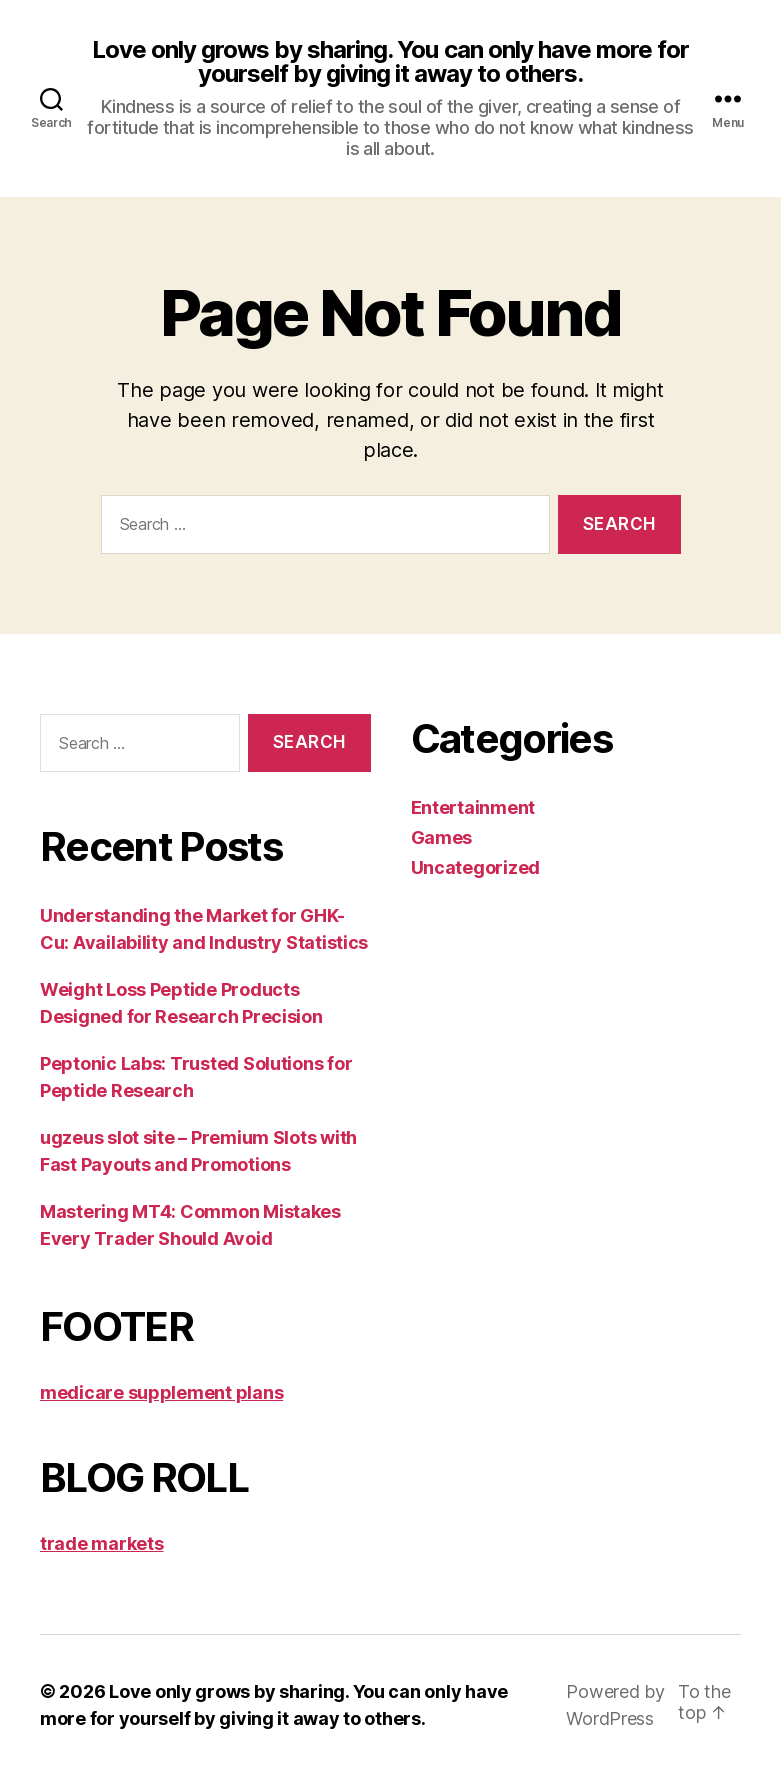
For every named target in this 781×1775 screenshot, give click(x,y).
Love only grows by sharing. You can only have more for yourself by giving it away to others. (390, 62)
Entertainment (473, 807)
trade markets (102, 1543)
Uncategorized (476, 867)
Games (442, 837)
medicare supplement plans (161, 1392)
